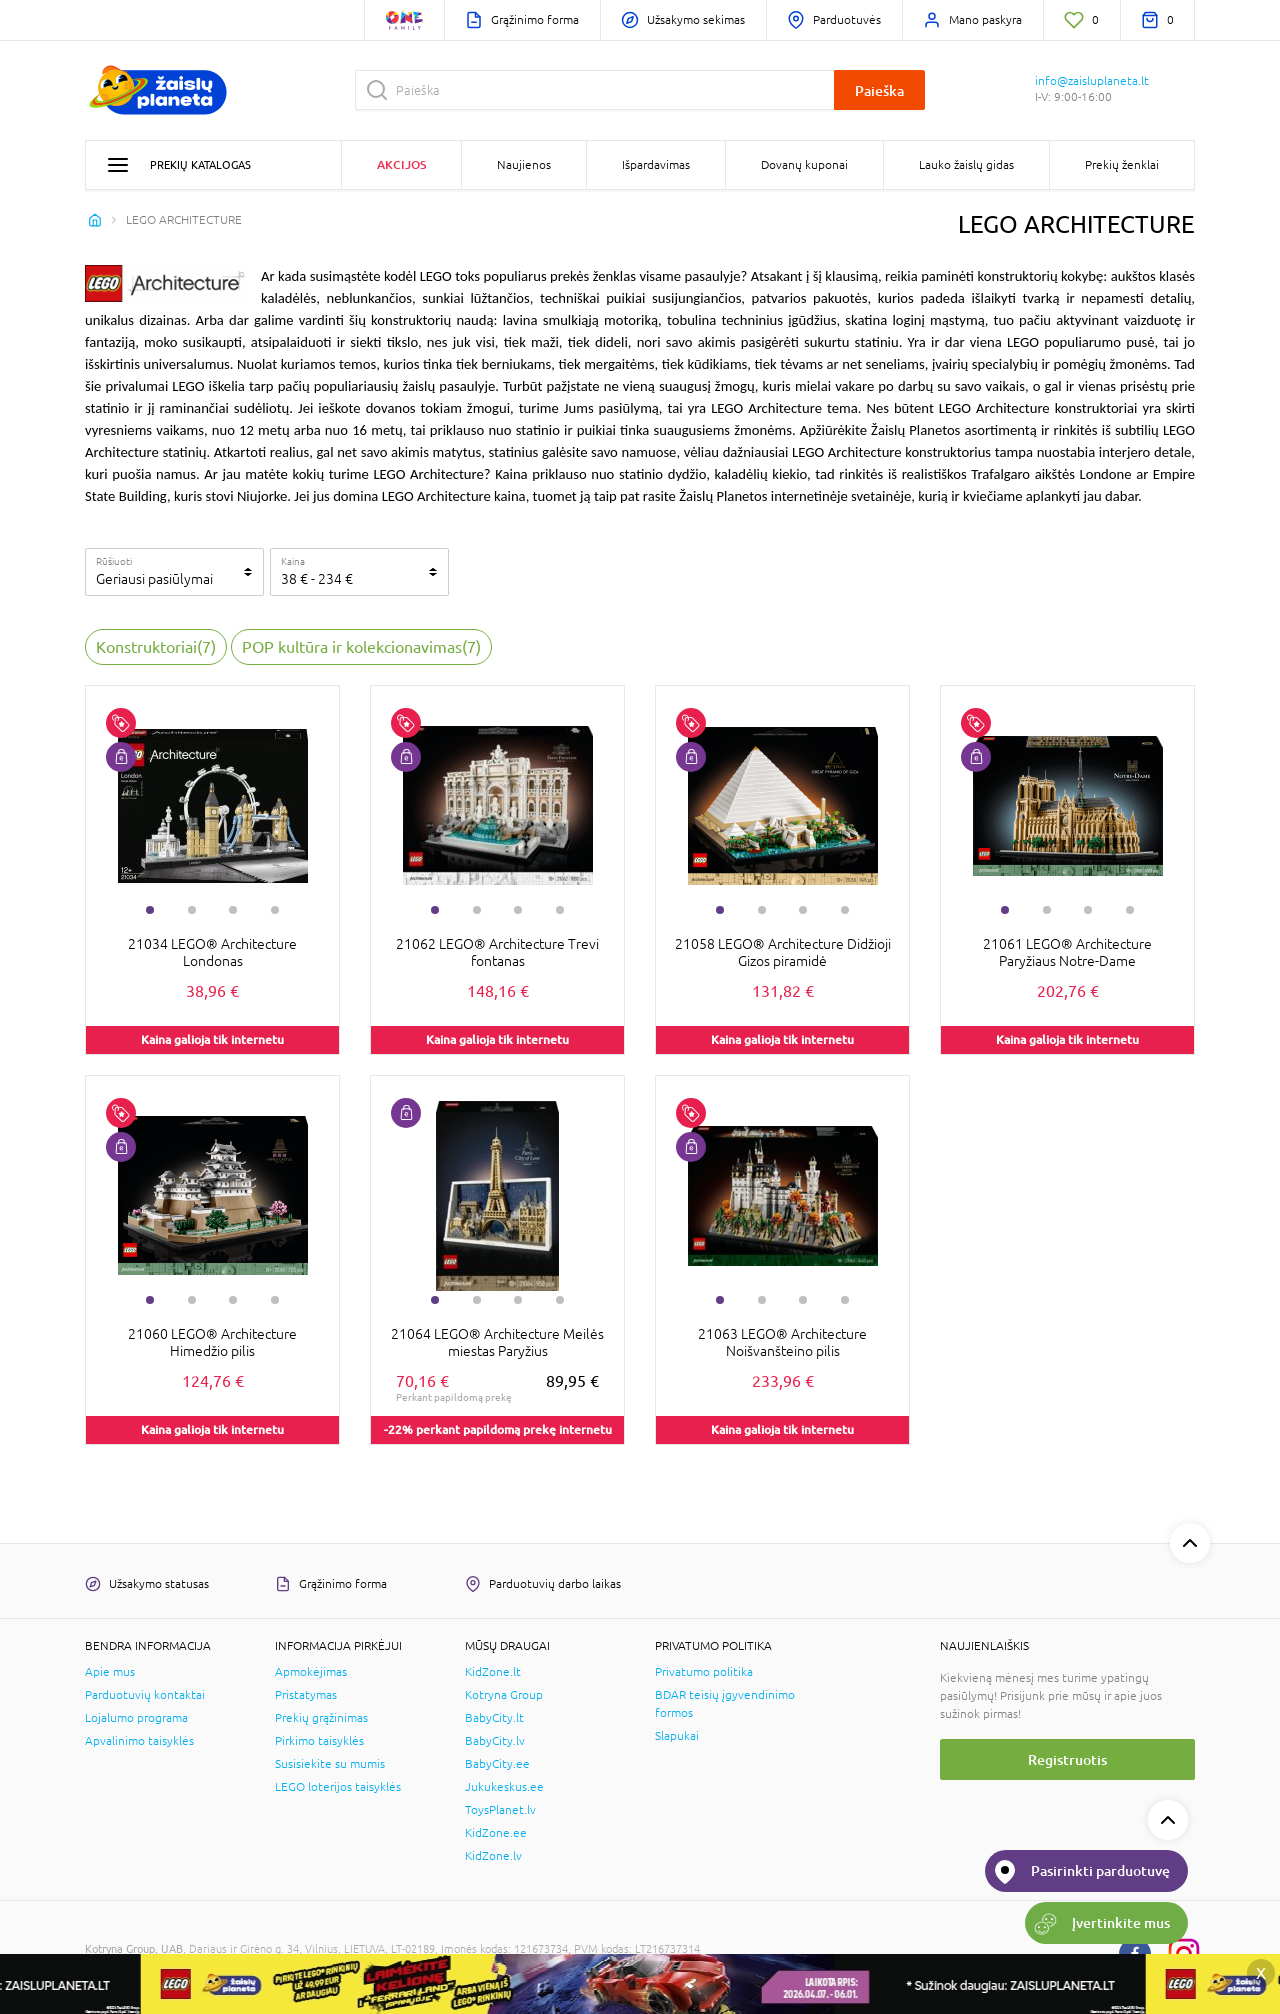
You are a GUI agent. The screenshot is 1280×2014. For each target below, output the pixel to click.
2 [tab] (192, 910)
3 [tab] (233, 910)
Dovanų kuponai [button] (804, 165)
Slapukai (677, 1736)
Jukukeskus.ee (504, 1787)
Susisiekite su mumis (330, 1764)
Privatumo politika (704, 1672)
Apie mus (110, 1672)
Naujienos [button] (524, 165)
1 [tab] (150, 910)
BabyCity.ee (497, 1764)
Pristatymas (306, 1695)
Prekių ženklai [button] (1122, 165)
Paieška (879, 90)
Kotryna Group (504, 1695)
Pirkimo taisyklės (319, 1741)
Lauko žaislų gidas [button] (966, 165)
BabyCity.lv (495, 1741)
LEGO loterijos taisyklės (338, 1787)
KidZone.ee (496, 1833)
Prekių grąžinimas (321, 1718)
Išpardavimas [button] (656, 165)
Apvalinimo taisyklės (139, 1741)
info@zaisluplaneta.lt (1092, 81)
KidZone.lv (493, 1856)
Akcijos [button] (401, 164)
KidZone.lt (493, 1672)
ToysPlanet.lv (500, 1810)
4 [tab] (275, 910)
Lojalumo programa (136, 1718)
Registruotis (1067, 1759)
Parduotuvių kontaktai (145, 1695)
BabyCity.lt (494, 1718)
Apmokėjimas (311, 1672)
